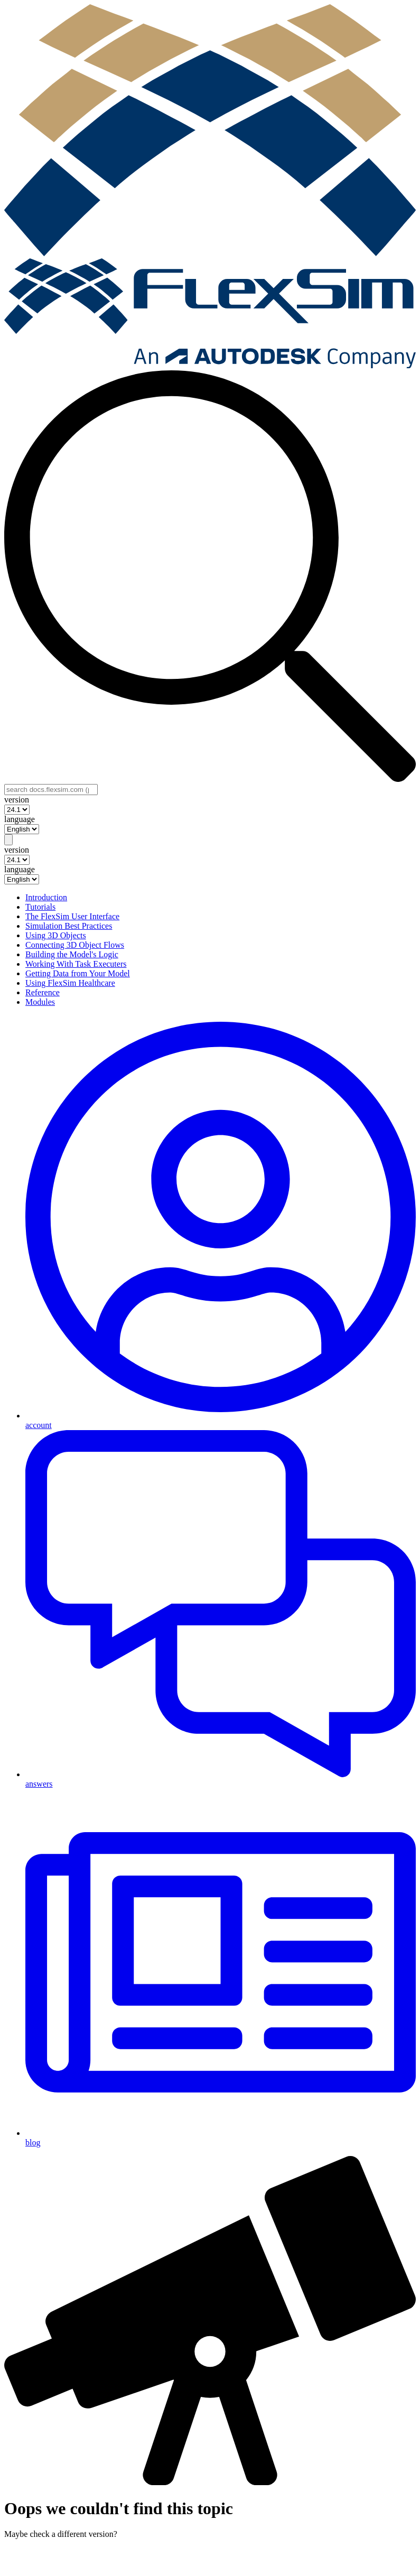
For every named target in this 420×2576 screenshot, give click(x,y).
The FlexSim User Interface (72, 916)
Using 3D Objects (55, 935)
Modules (40, 1001)
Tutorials (40, 906)
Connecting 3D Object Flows (74, 944)
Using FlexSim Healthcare (70, 982)
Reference (42, 992)
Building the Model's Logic (71, 954)
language (19, 819)
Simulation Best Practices (68, 925)
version (16, 799)
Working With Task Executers (75, 963)
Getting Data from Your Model (77, 973)
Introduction (46, 897)
